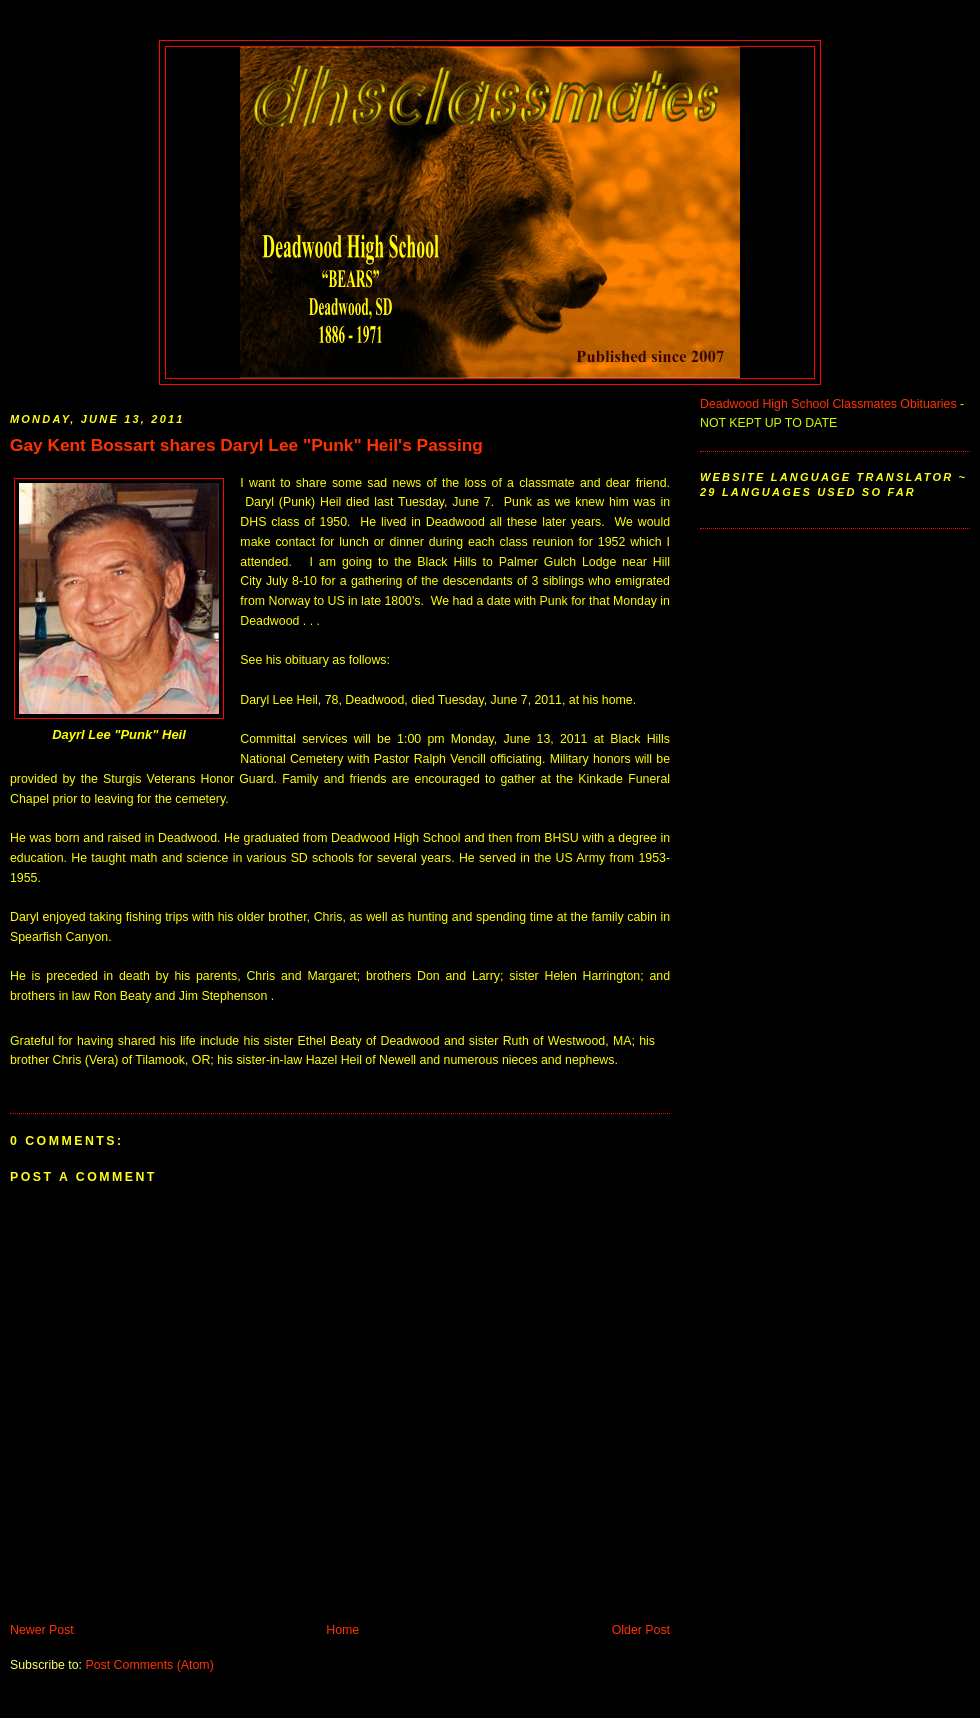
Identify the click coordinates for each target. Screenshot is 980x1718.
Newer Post (42, 1630)
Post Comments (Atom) (149, 1665)
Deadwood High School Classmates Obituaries (828, 404)
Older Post (641, 1630)
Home (342, 1630)
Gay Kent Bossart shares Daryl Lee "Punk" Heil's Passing (246, 445)
